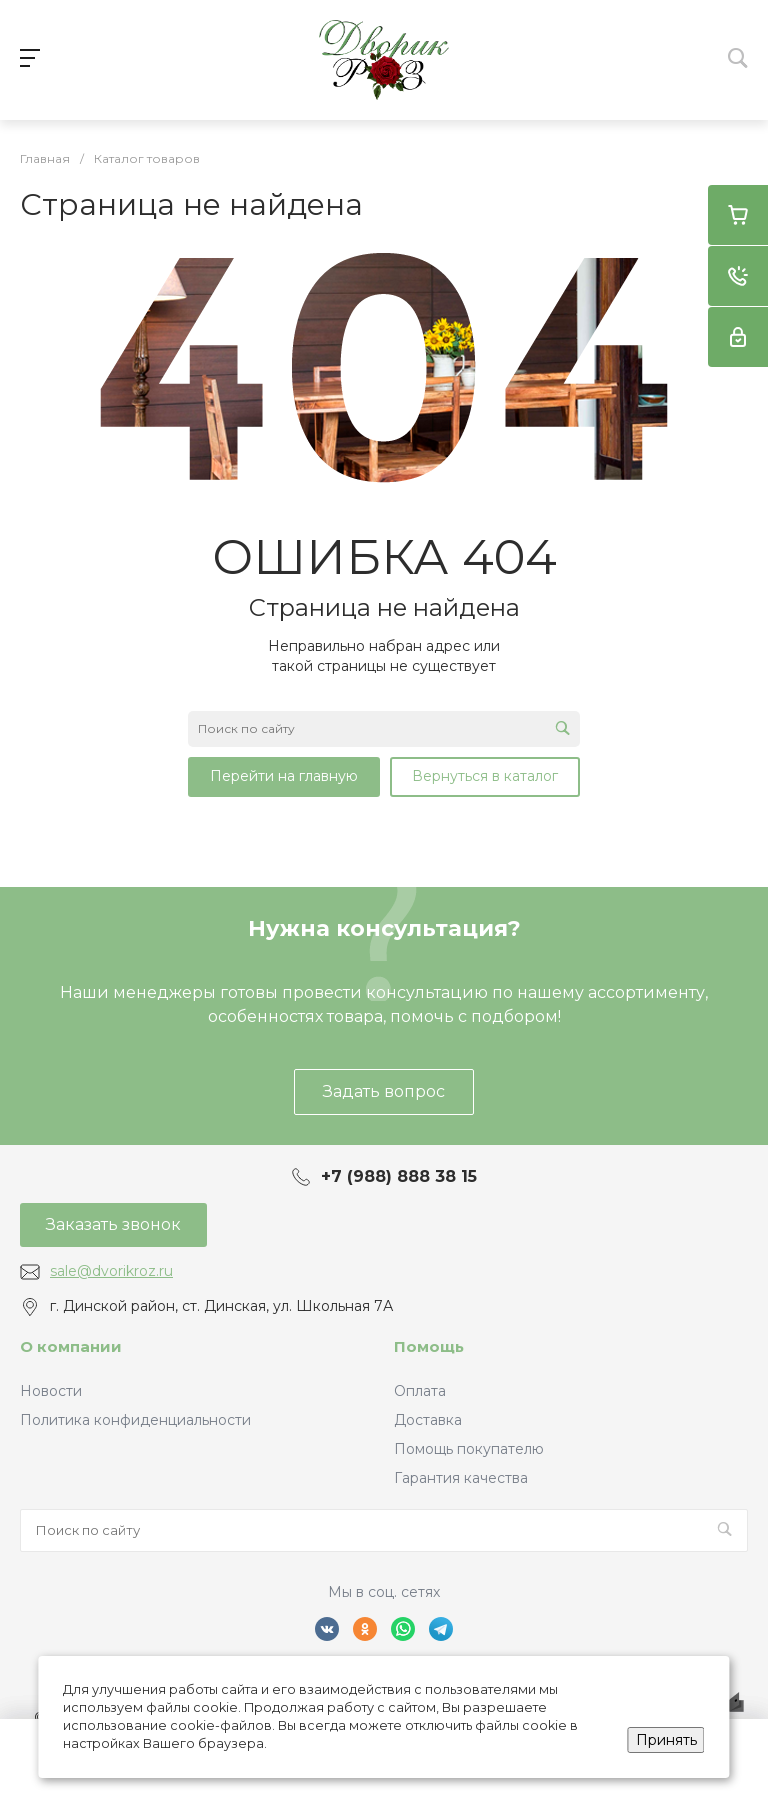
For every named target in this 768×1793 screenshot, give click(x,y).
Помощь (429, 1346)
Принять (666, 1740)
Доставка (428, 1420)
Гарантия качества (461, 1478)
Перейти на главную (284, 776)
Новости (51, 1391)
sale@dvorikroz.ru (111, 1271)
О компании (71, 1346)
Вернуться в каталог (485, 776)
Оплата (420, 1391)
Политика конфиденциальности (135, 1420)
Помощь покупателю (469, 1449)
